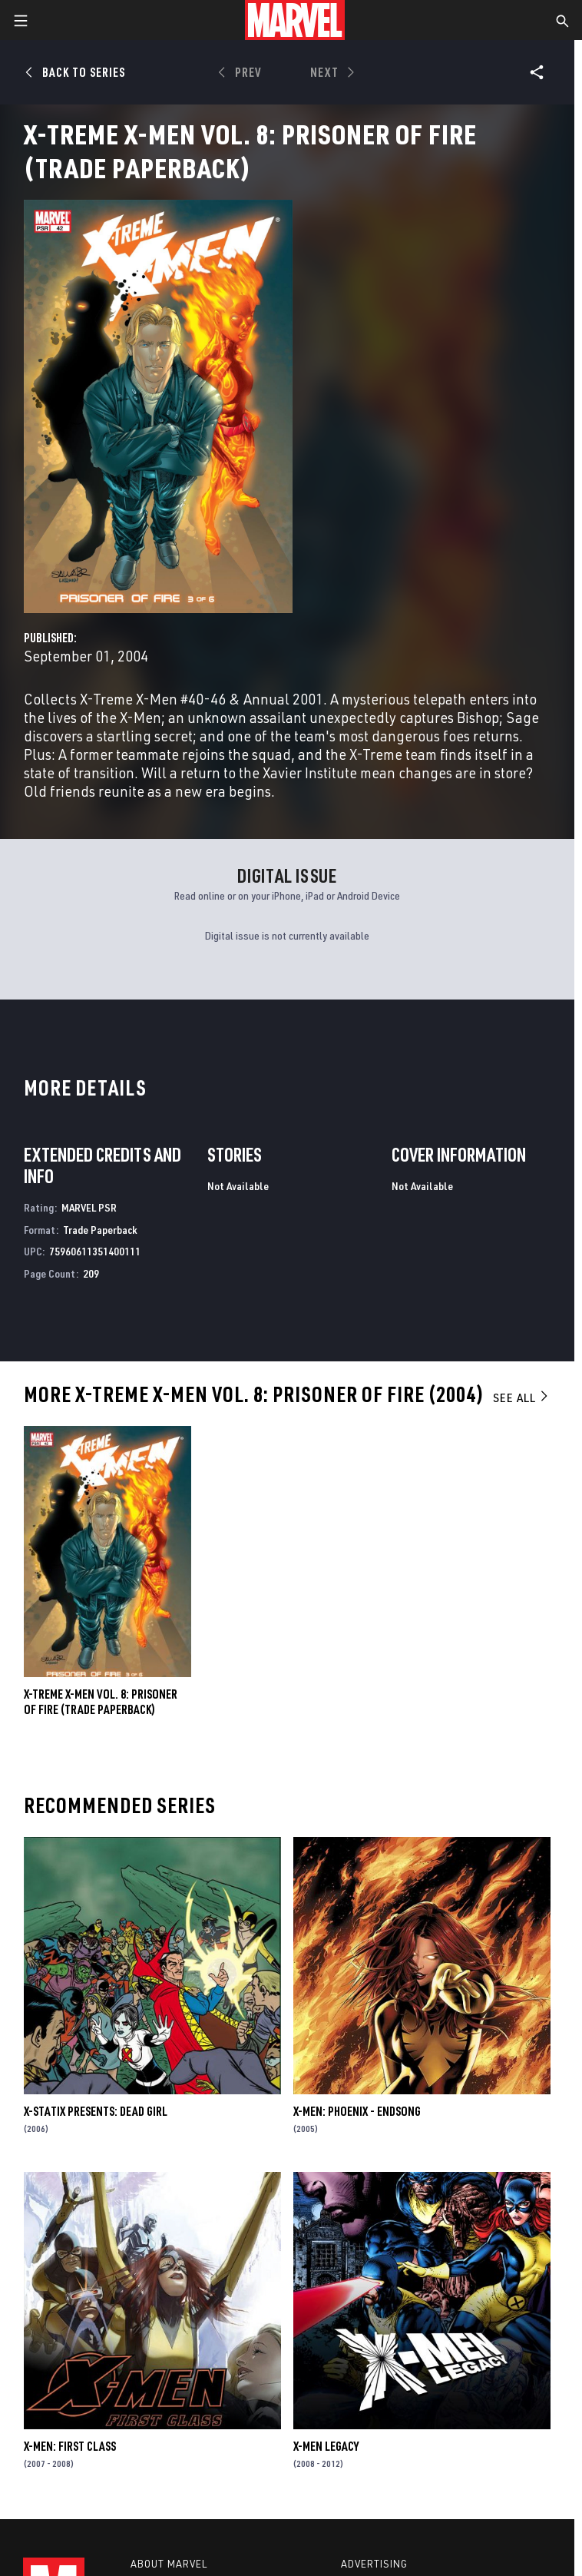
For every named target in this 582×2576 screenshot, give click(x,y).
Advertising (374, 2564)
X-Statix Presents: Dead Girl (95, 2111)
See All (521, 1397)
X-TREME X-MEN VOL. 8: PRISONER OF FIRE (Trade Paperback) (100, 1701)
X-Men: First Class (70, 2446)
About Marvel (169, 2564)
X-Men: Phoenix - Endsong (357, 2111)
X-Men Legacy (326, 2446)
